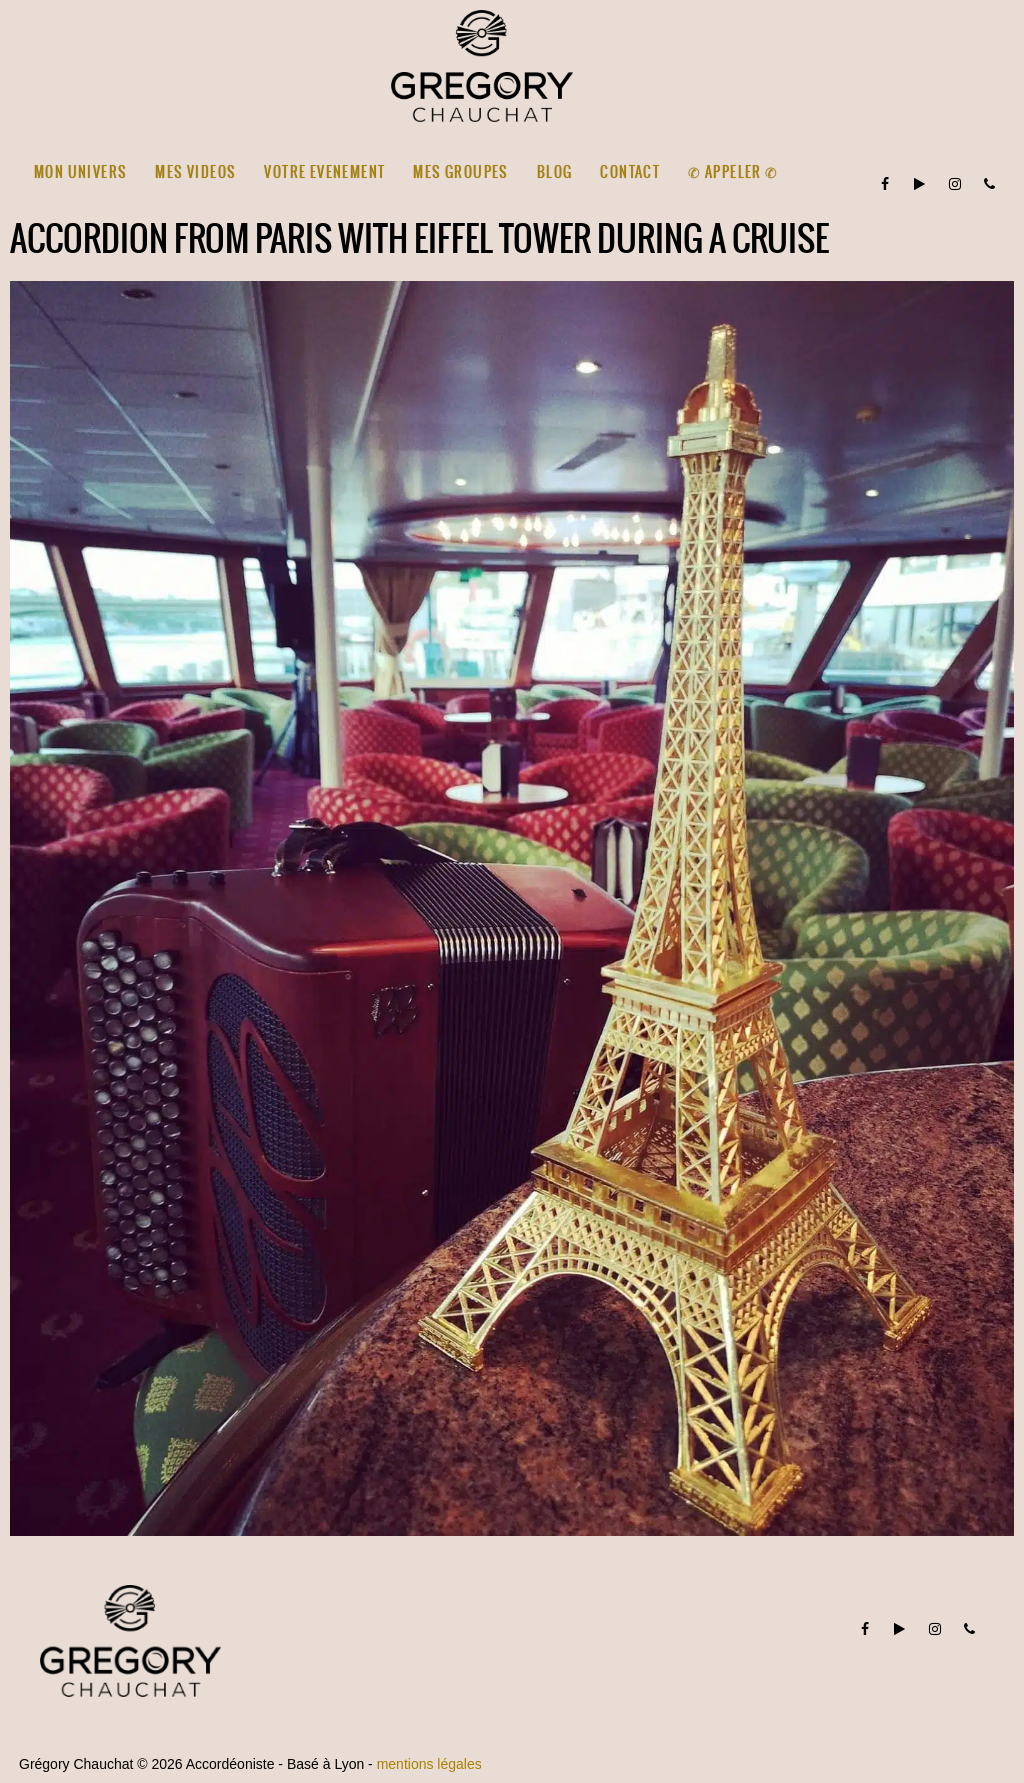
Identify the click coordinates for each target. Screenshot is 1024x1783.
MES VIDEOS (195, 172)
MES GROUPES (460, 172)
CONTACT (630, 172)
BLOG (555, 172)
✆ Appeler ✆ (733, 172)
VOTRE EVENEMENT (324, 172)
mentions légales (429, 1764)
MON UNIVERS (80, 172)
